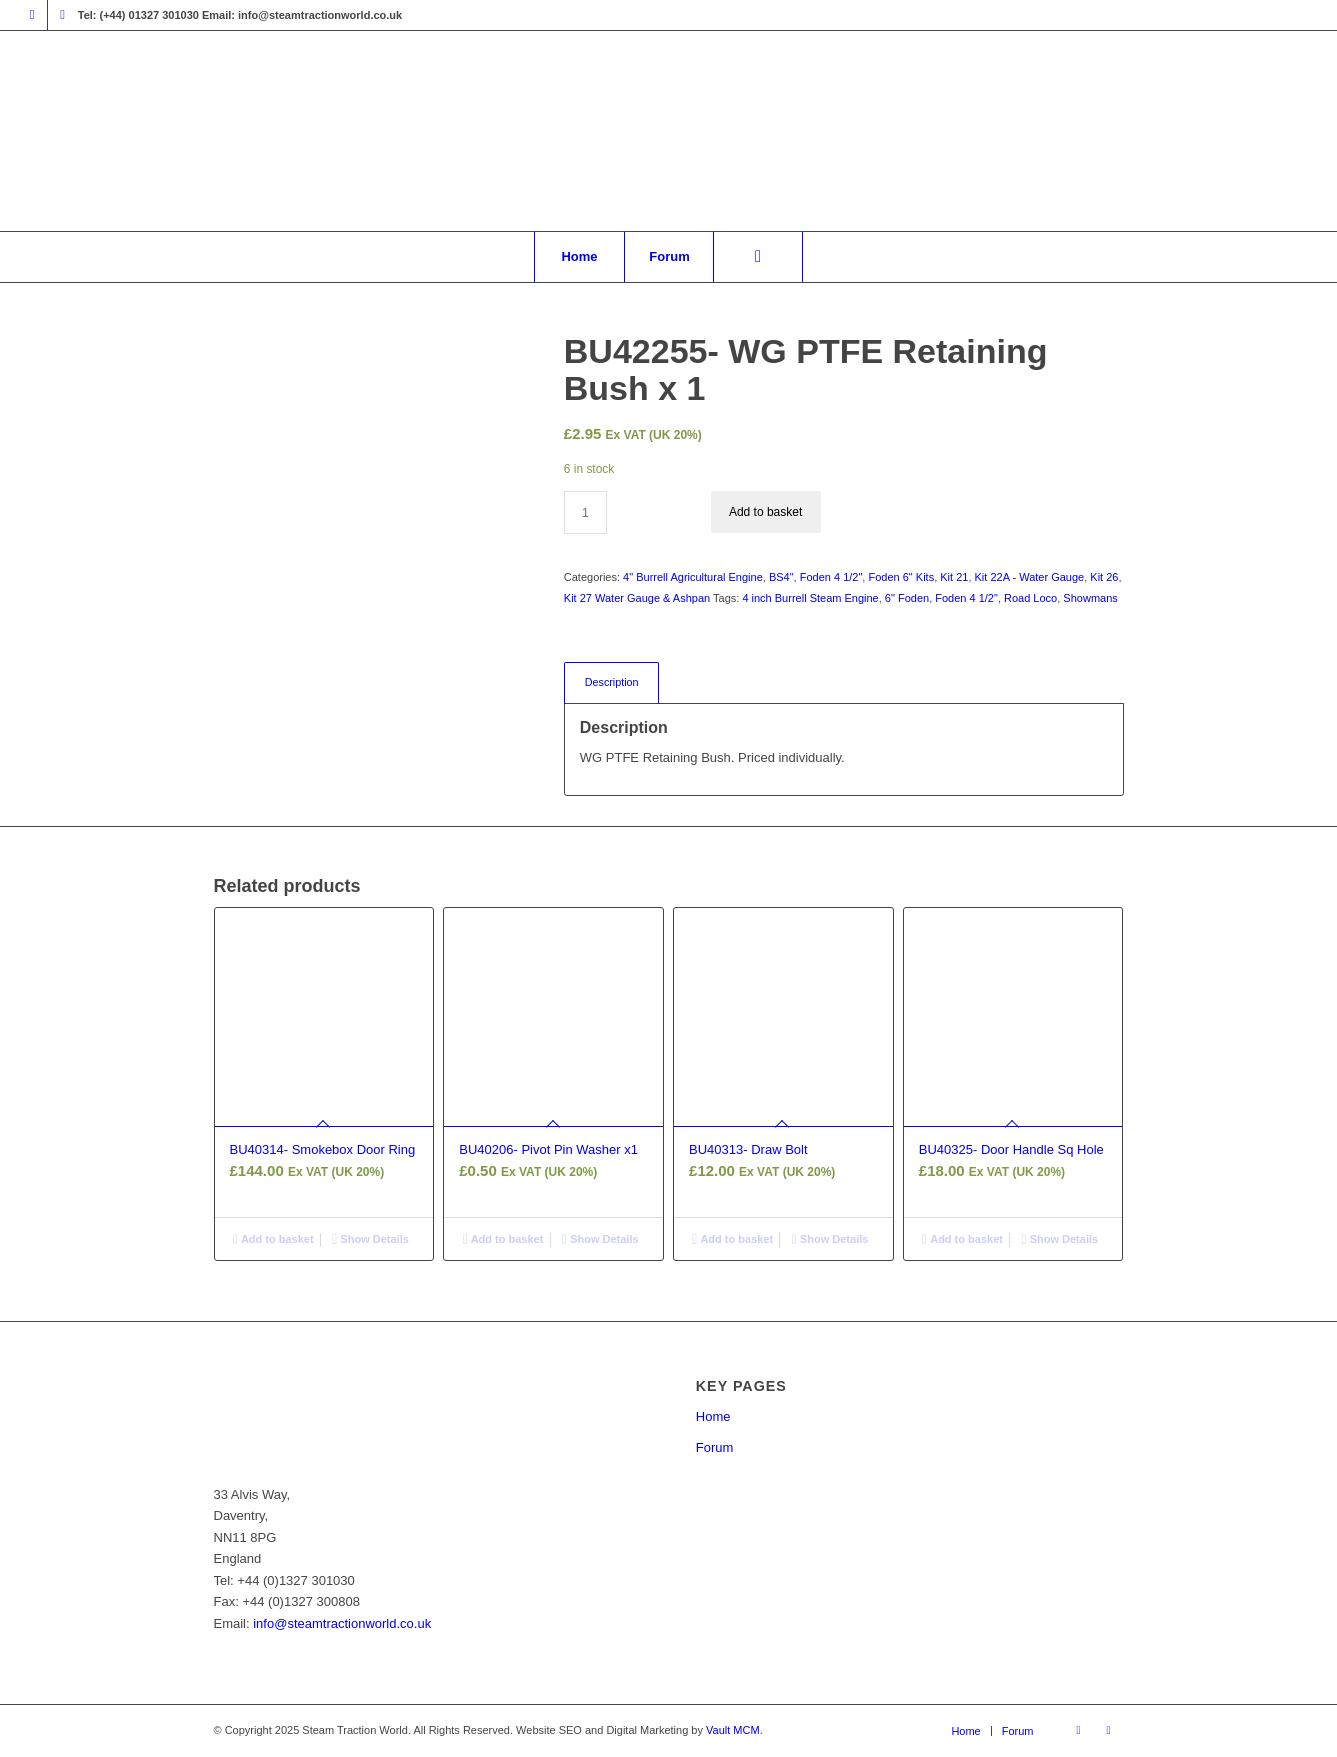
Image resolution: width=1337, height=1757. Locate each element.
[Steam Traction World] (668, 131)
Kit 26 (1104, 577)
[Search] (758, 257)
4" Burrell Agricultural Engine (693, 577)
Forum (715, 1447)
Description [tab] (612, 682)
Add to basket (765, 512)
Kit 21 (954, 577)
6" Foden (907, 598)
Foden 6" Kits (901, 577)
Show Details (370, 1239)
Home (713, 1416)
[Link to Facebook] (32, 15)
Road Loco (1030, 598)
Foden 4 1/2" (831, 577)
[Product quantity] (585, 512)
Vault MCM (733, 1730)
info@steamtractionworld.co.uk (342, 1623)
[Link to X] (63, 15)
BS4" (781, 577)
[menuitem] (579, 257)
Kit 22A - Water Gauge (1030, 577)
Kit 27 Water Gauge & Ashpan (637, 598)
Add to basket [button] (273, 1239)
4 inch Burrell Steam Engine (810, 598)
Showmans (1090, 598)
